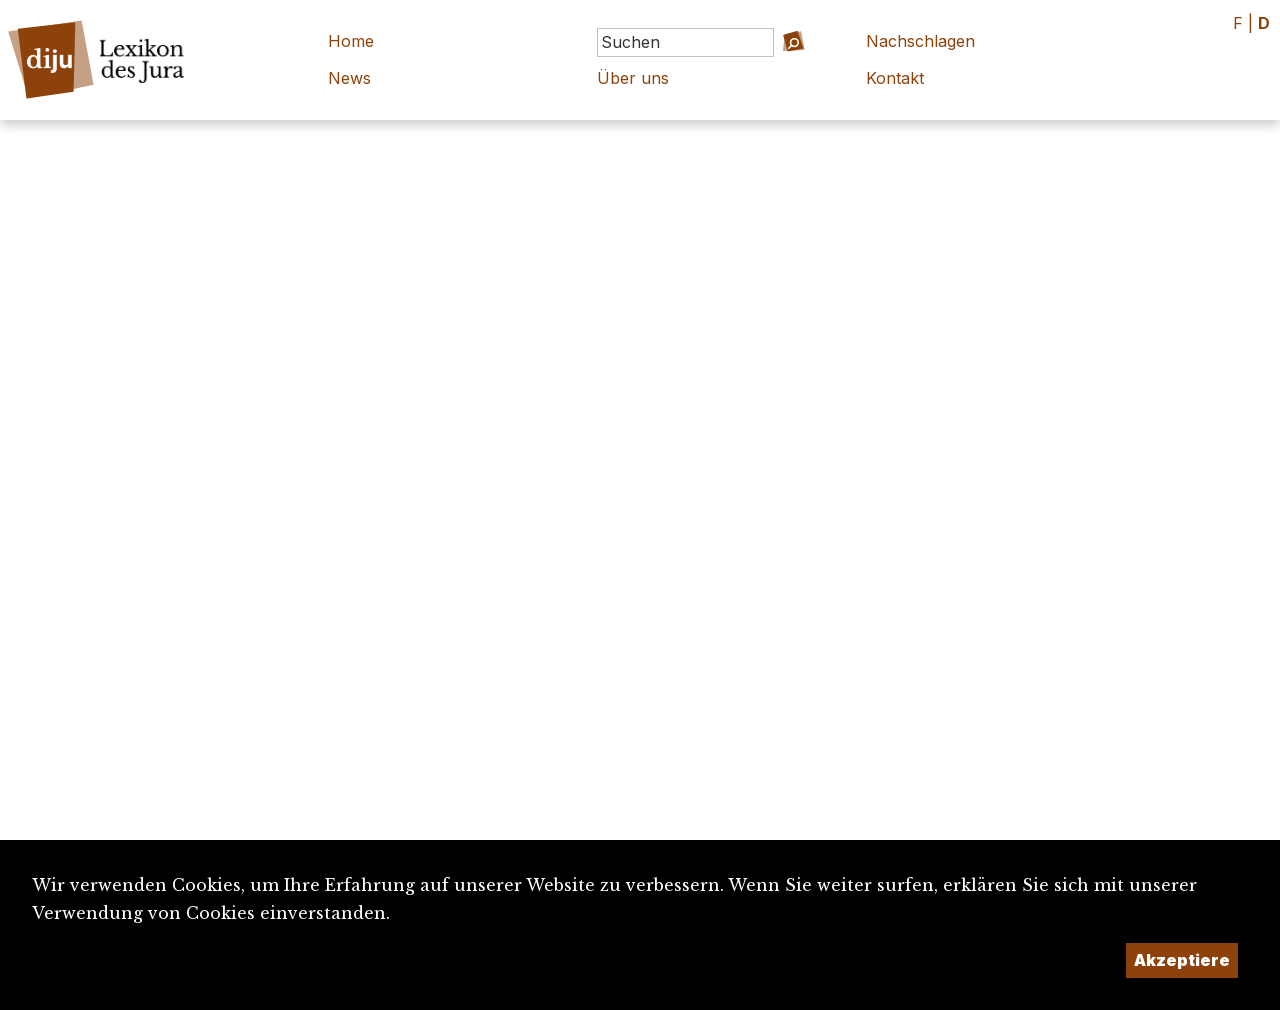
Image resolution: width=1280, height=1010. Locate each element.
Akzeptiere (1182, 960)
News (349, 78)
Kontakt (895, 78)
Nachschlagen (920, 41)
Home (351, 41)
